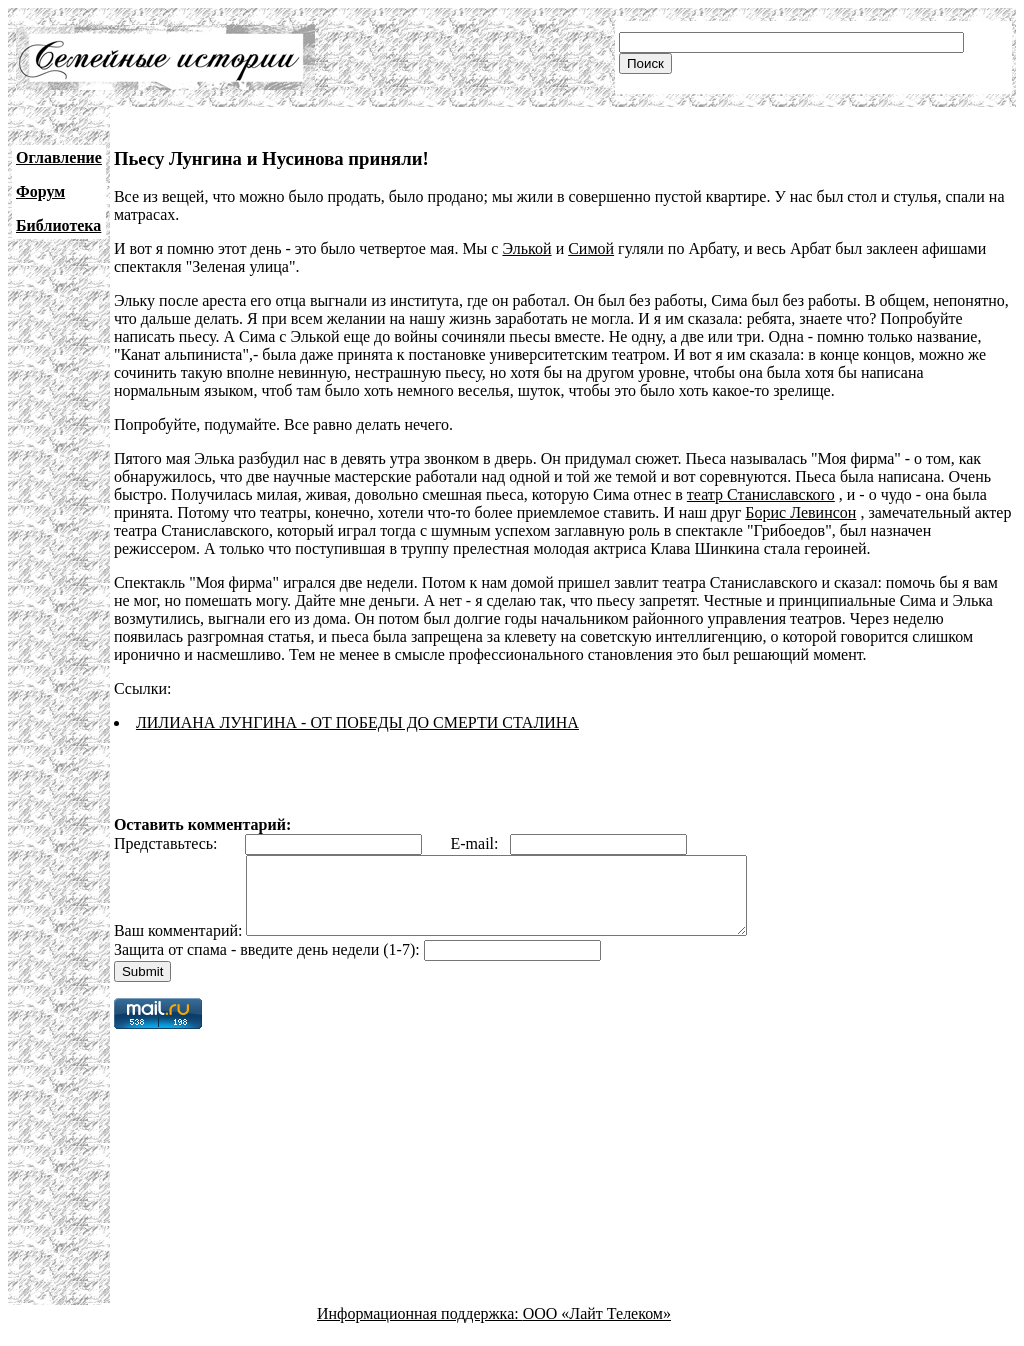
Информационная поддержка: (420, 1328)
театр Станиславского (761, 494)
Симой (591, 248)
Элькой (526, 248)
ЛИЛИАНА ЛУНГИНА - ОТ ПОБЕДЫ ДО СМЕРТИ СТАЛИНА (357, 722)
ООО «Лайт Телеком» (597, 1328)
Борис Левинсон (800, 512)
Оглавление (59, 157)
